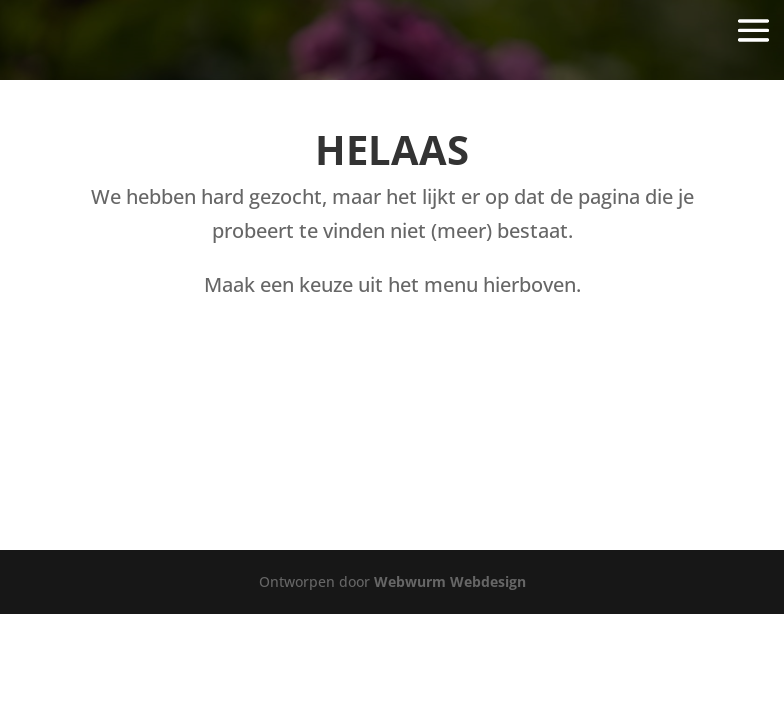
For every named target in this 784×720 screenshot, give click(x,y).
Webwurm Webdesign (450, 581)
